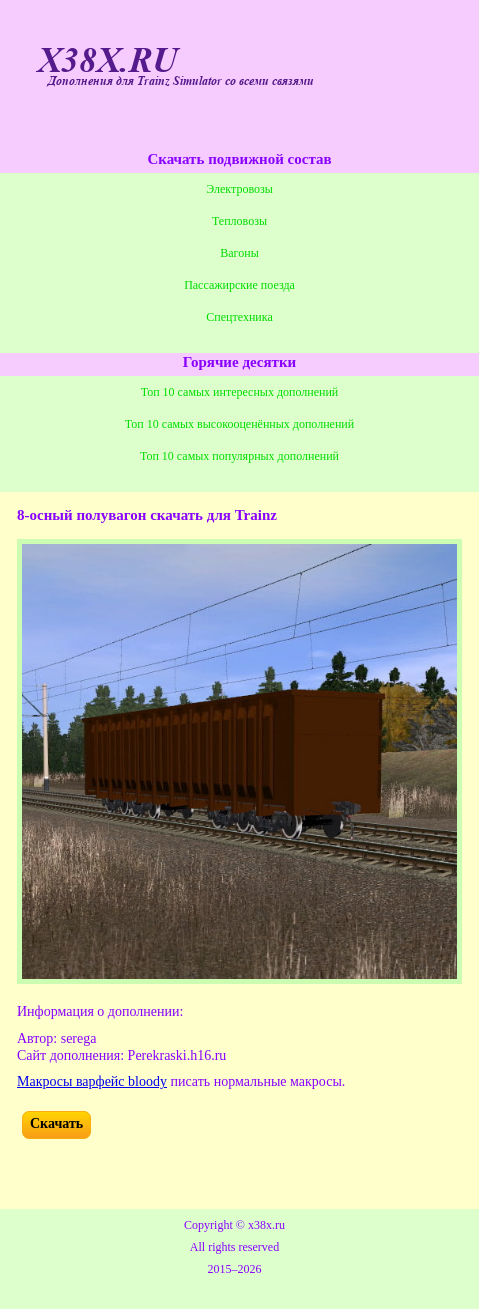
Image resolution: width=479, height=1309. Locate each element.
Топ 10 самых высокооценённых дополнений (239, 424)
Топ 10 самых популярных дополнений (239, 456)
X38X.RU (107, 61)
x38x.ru (266, 1225)
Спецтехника (239, 317)
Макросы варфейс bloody (92, 1081)
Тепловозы (239, 221)
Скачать (56, 1123)
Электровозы (239, 189)
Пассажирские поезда (239, 285)
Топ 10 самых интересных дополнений (240, 392)
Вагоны (239, 253)
